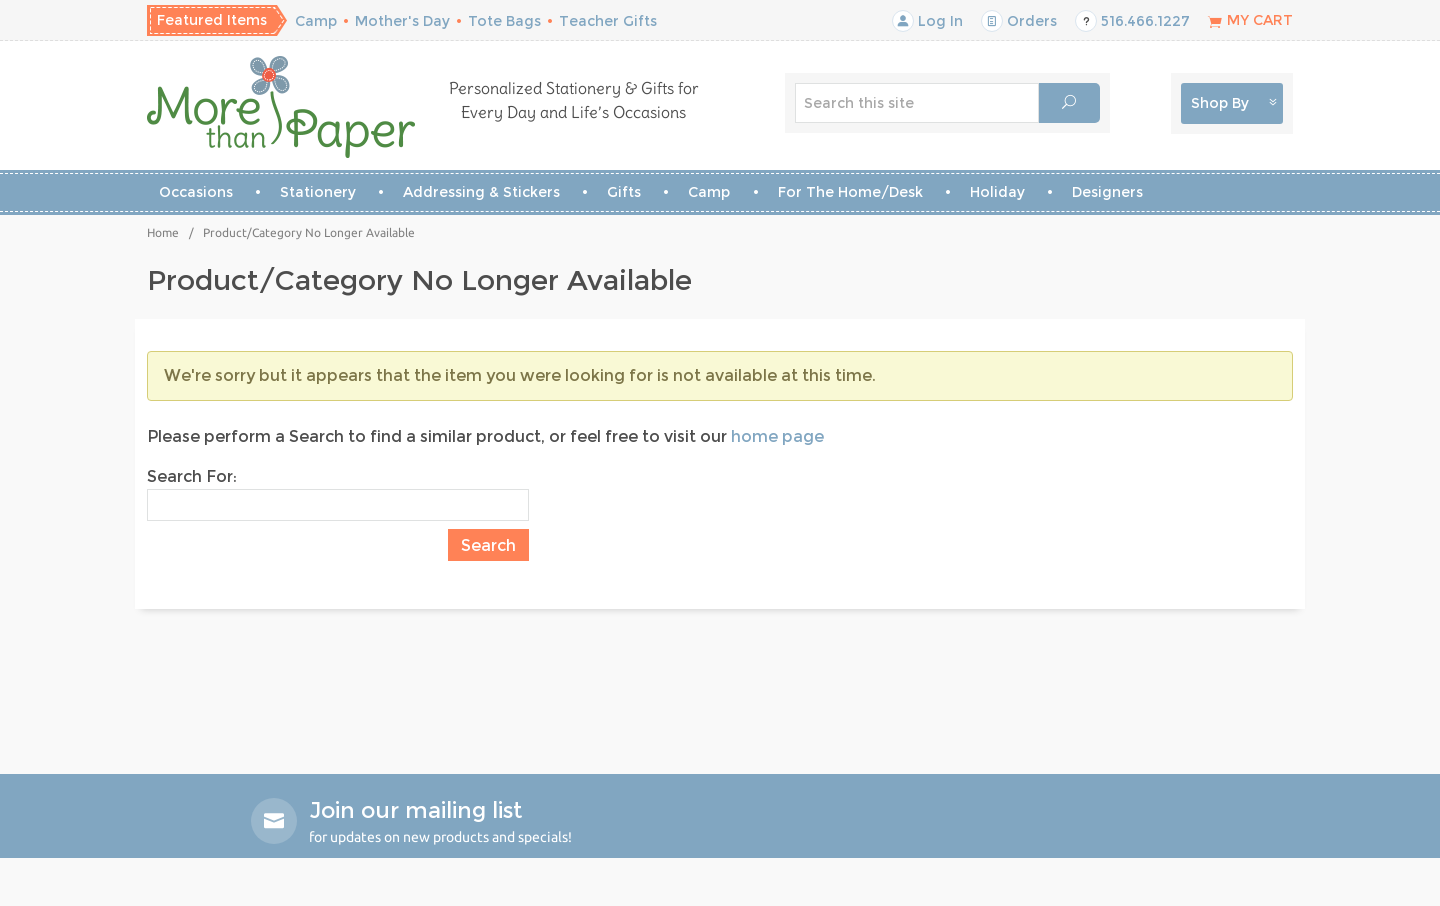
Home (163, 232)
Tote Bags (504, 21)
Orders (1019, 21)
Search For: (192, 476)
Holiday (997, 192)
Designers (1107, 192)
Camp (316, 21)
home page (777, 436)
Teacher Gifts (608, 21)
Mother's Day (402, 21)
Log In (927, 21)
